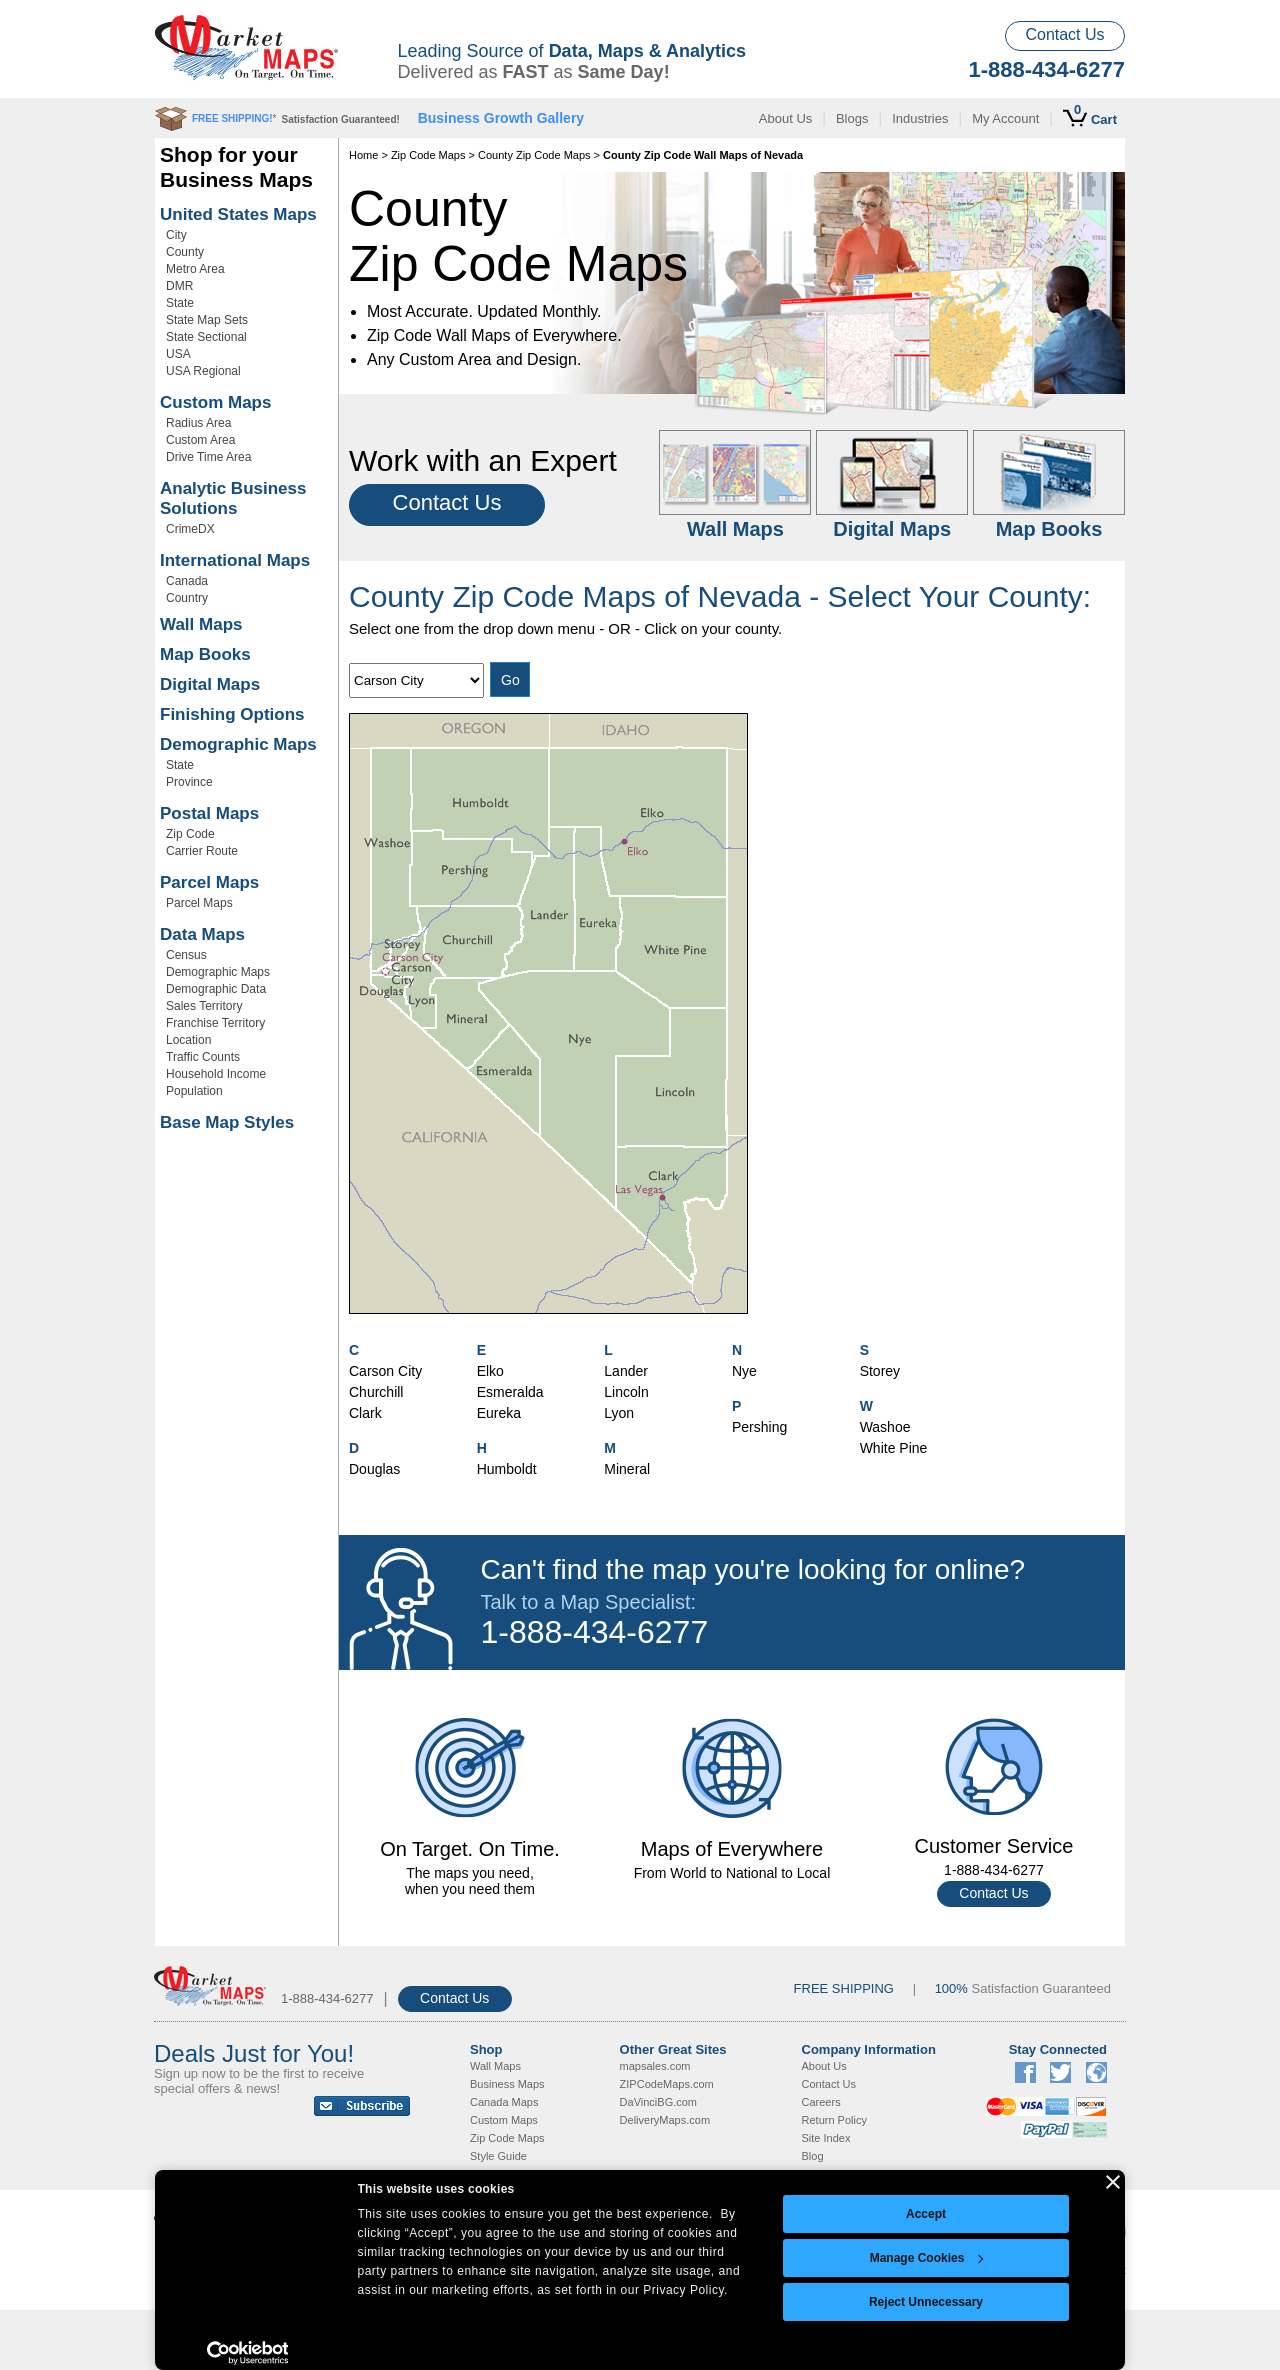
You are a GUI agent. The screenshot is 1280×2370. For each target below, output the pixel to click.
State (180, 303)
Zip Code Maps (428, 155)
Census (186, 955)
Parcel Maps (209, 882)
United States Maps (238, 214)
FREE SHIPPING (844, 1988)
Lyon (619, 1413)
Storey (880, 1371)
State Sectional (206, 337)
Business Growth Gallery (501, 118)
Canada (187, 581)
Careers (821, 2102)
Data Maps (202, 934)
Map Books (205, 654)
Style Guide (498, 2156)
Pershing (759, 1427)
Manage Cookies (927, 2258)
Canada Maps (504, 2102)
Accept (926, 2214)
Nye (744, 1371)
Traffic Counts (203, 1057)
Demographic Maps (238, 744)
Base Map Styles (227, 1122)
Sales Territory (204, 1006)
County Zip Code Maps (534, 155)
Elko (490, 1371)
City (176, 235)
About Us (785, 118)
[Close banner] (1113, 2182)
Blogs (852, 118)
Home (363, 155)
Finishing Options (232, 714)
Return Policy (834, 2120)
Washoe (885, 1427)
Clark (365, 1413)
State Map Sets (207, 320)
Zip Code (190, 834)
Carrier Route (202, 851)
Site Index (826, 2138)
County (185, 252)
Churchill (376, 1392)
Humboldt (507, 1469)
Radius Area (198, 423)
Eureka (499, 1413)
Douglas (374, 1469)
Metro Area (195, 269)
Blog (813, 2156)
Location (188, 1040)
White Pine (894, 1448)
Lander (626, 1371)
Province (189, 782)
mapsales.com (655, 2066)
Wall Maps (201, 624)
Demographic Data (216, 989)
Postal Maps (209, 813)
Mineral (627, 1469)
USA (178, 354)
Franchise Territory (215, 1023)
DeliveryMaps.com (665, 2120)
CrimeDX (190, 529)
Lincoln (626, 1392)
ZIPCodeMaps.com (667, 2084)
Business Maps (507, 2084)
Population (194, 1091)
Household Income (216, 1074)
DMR (179, 286)
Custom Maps (215, 402)
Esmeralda (510, 1392)
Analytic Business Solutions (233, 498)
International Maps (235, 560)
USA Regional (203, 371)
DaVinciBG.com (658, 2102)
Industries (920, 118)
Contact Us (1064, 34)
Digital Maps (210, 684)
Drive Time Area (208, 457)
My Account (1005, 118)
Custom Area (200, 440)
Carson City (385, 1371)
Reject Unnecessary (926, 2302)
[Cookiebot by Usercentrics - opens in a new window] (247, 2353)
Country (187, 598)
